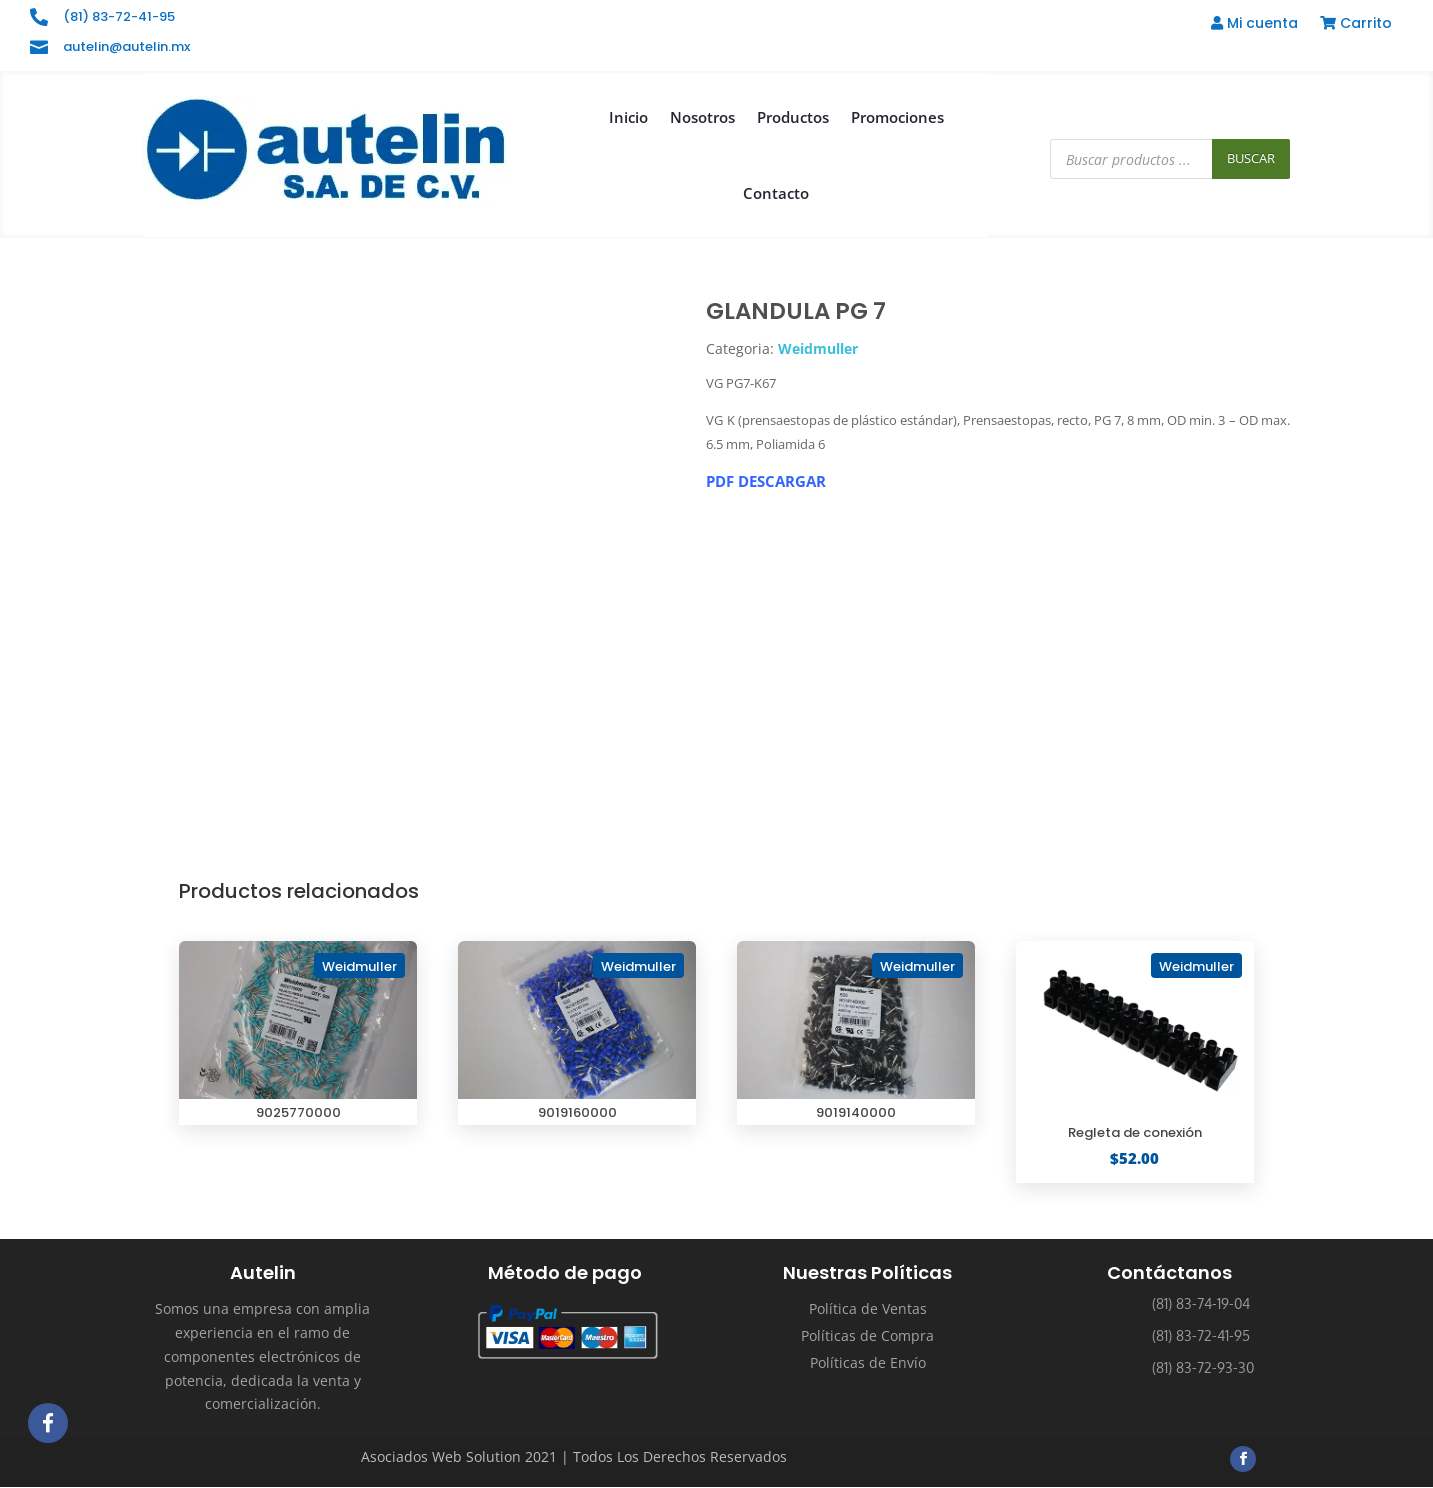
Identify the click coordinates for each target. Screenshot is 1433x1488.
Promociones (897, 117)
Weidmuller (818, 348)
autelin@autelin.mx (126, 46)
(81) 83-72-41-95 (119, 16)
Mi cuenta (1254, 24)
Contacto (776, 193)
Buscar (1251, 158)
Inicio (628, 117)
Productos (793, 117)
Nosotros (702, 117)
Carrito (1356, 24)
